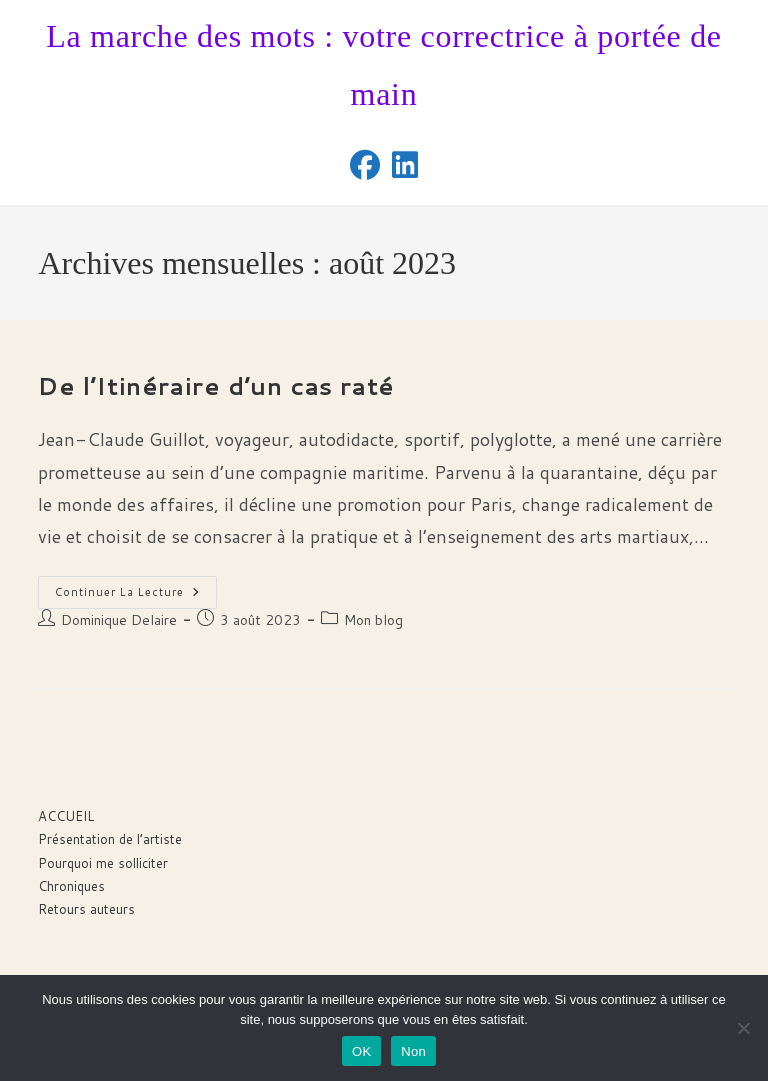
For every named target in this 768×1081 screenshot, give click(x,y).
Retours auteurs (86, 909)
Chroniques (71, 886)
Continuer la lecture (136, 596)
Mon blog (373, 620)
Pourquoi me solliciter (103, 863)
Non (413, 1051)
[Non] (743, 1028)
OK (361, 1051)
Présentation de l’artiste (110, 839)
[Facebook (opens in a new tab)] (365, 165)
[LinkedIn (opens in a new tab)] (405, 165)
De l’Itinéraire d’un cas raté (216, 386)
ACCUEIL (66, 816)
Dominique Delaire (119, 620)
